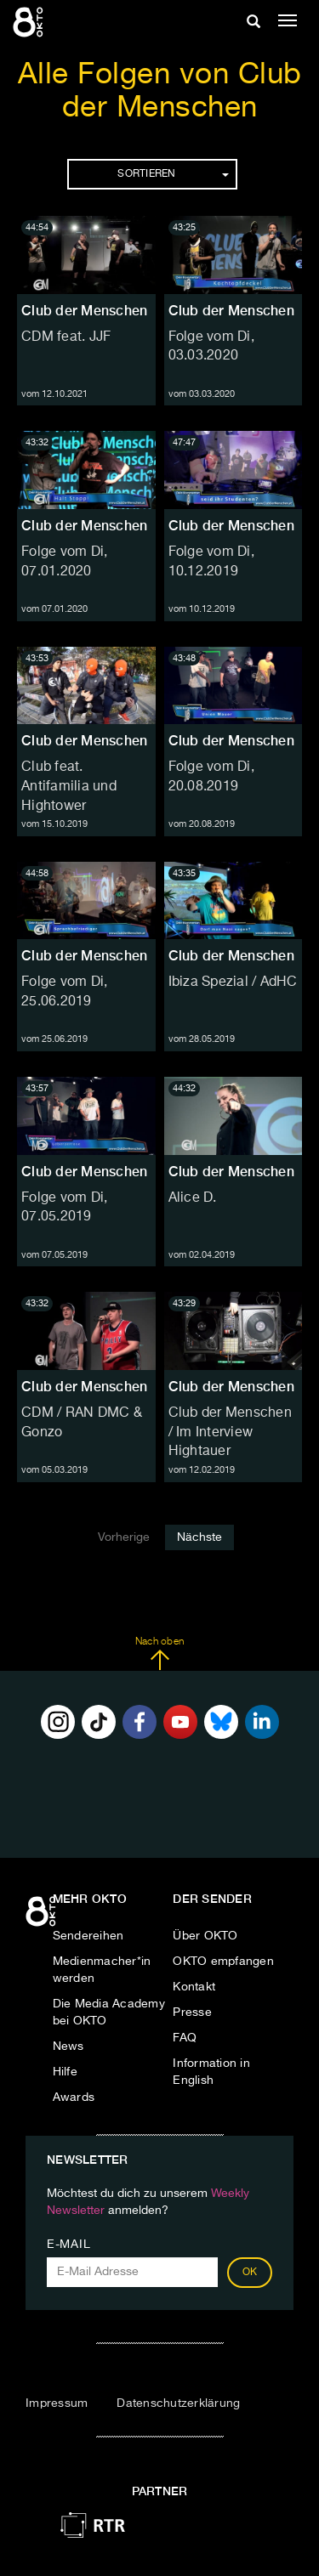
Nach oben (159, 1654)
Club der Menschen (84, 311)
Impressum (57, 2403)
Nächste (199, 1537)
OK (250, 2272)
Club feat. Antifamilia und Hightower (69, 787)
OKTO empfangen (223, 1961)
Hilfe (65, 2072)
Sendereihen (88, 1936)
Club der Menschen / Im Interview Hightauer (230, 1433)
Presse (192, 2012)
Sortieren (172, 174)
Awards (74, 2097)
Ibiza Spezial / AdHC (233, 982)
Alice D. (192, 1198)
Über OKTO (205, 1936)
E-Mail (68, 2244)
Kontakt (194, 1987)
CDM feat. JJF (66, 337)
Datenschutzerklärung (178, 2403)
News (68, 2046)
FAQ (185, 2038)
